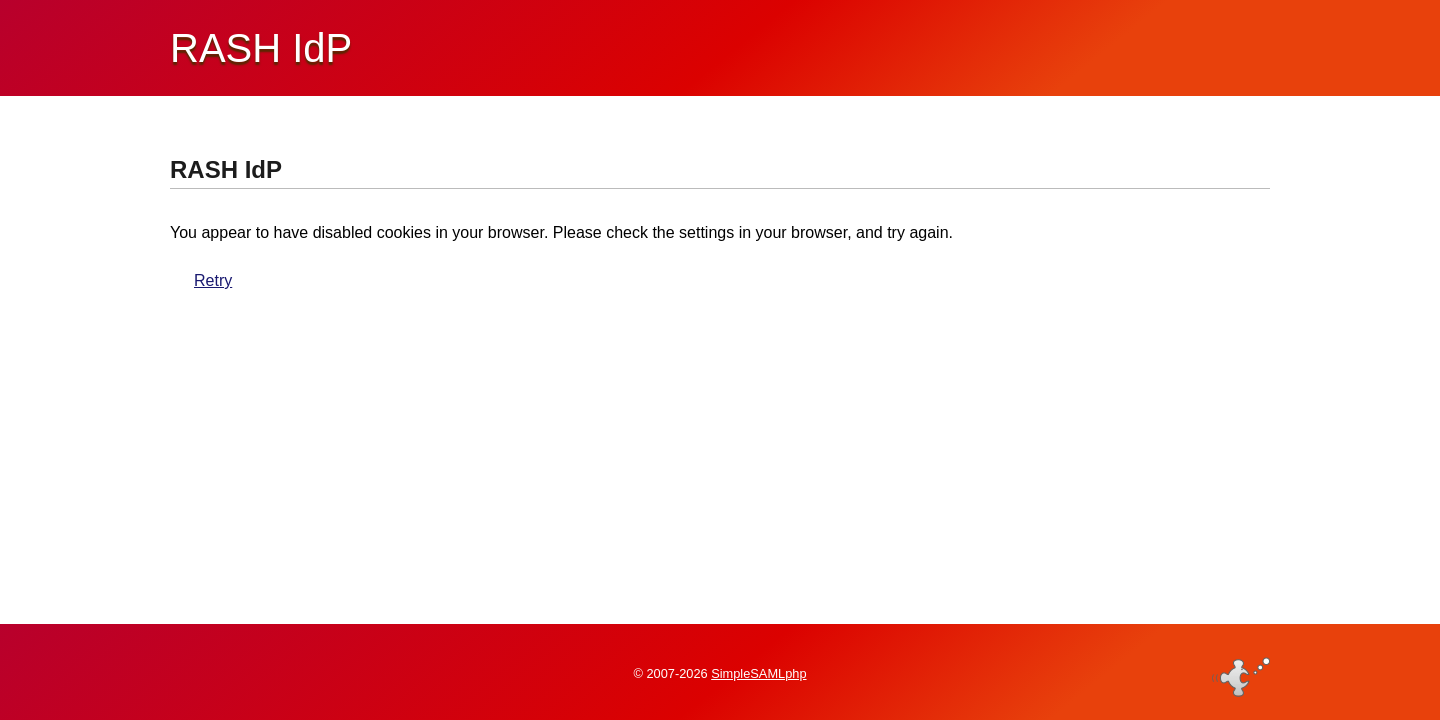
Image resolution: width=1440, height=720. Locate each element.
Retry (213, 280)
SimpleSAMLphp (758, 673)
